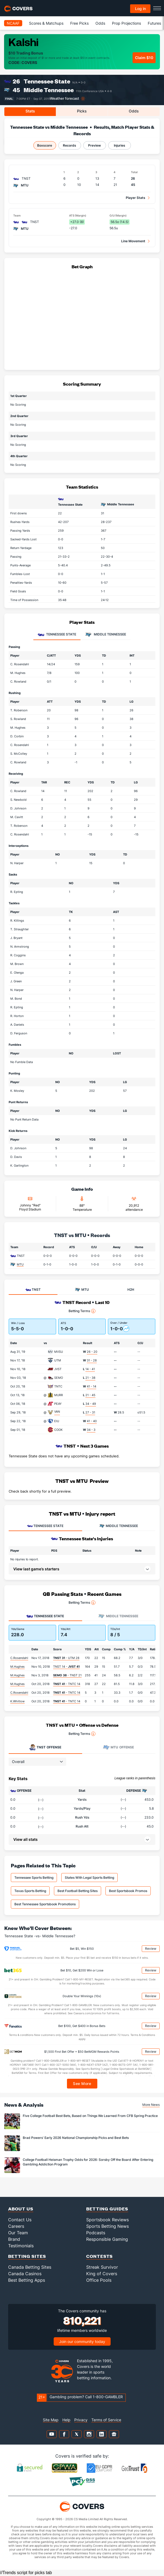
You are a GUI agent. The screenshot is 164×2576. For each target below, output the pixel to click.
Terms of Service (106, 2419)
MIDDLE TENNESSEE (118, 1526)
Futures (154, 23)
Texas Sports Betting (30, 1891)
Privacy (81, 2419)
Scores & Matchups (46, 23)
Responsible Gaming (107, 2239)
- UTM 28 (66, 1658)
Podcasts (95, 2232)
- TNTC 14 (66, 1684)
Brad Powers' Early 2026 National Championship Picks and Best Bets (76, 2138)
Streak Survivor (102, 2267)
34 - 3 (91, 1430)
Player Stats (135, 198)
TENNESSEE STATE (45, 1526)
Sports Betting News (107, 2226)
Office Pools (98, 2280)
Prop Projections (126, 23)
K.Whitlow (17, 1701)
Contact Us (19, 2219)
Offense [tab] (45, 1747)
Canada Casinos (24, 2273)
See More (82, 2083)
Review (150, 1948)
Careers (16, 2226)
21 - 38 (90, 1378)
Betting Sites (27, 2256)
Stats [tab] (30, 111)
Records (69, 145)
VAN (57, 1411)
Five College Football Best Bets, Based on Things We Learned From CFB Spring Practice (90, 2116)
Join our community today (82, 2341)
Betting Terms (82, 1311)
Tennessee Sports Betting (33, 1877)
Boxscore (44, 145)
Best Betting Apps (26, 2280)
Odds (100, 23)
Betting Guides (107, 2209)
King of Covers (101, 2273)
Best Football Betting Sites (77, 1891)
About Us (20, 2209)
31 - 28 (92, 1360)
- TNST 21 (67, 1675)
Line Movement (133, 241)
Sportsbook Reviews (107, 2219)
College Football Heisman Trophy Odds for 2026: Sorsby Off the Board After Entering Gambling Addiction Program (88, 2162)
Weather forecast (64, 98)
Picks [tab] (82, 111)
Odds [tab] (134, 111)
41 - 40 (92, 1421)
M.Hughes (17, 1666)
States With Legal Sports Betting (89, 1877)
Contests (99, 2256)
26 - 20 (92, 1352)
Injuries (119, 145)
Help (66, 2419)
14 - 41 (90, 1369)
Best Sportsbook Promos (128, 1891)
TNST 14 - (66, 1666)
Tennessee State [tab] (57, 634)
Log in (140, 8)
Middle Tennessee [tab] (105, 634)
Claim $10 (144, 57)
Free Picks (79, 23)
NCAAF (13, 23)
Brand (14, 2239)
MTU (20, 1264)
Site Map (51, 2419)
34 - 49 (90, 1404)
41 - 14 (91, 1386)
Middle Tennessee (49, 90)
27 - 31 (90, 1412)
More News (151, 2105)
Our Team (18, 2232)
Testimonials (21, 2245)
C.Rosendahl (19, 1658)
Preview (94, 145)
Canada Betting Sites (29, 2267)
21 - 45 (90, 1395)
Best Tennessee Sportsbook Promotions (45, 1904)
